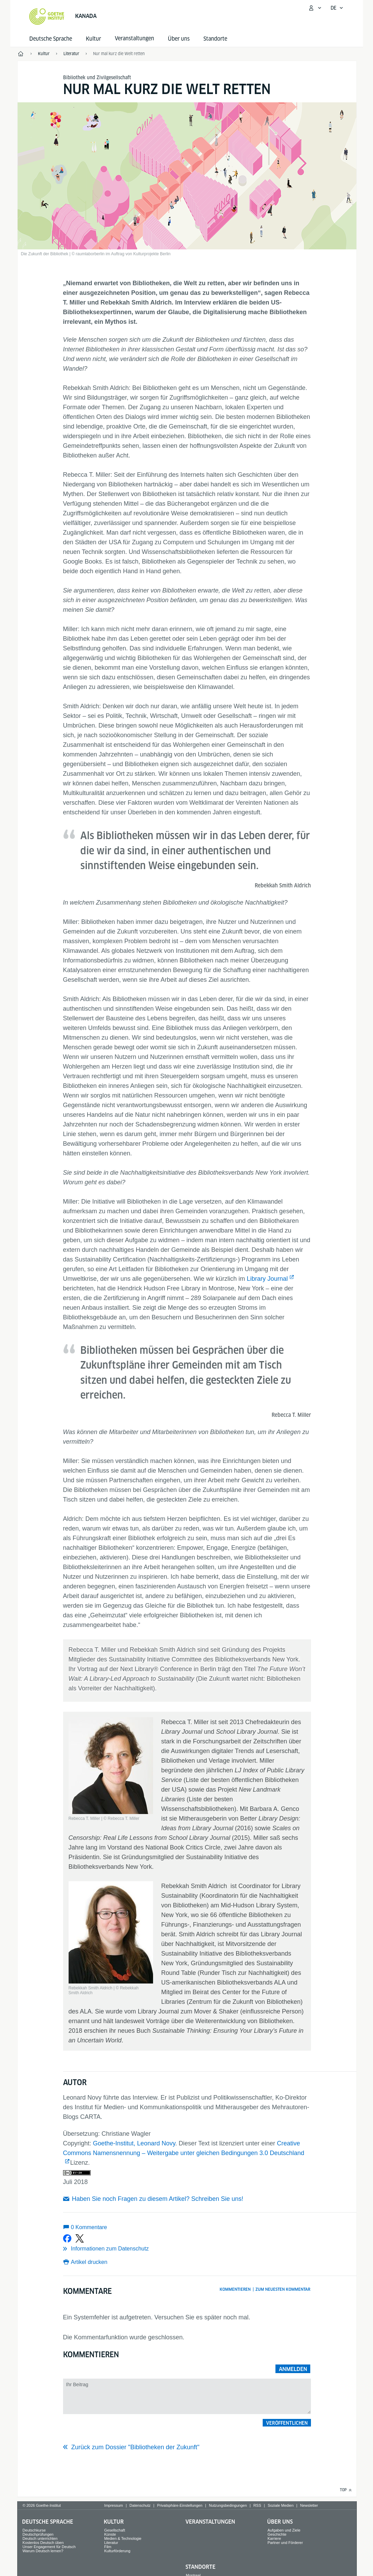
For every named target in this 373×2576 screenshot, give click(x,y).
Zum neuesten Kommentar (282, 2289)
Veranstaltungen (210, 2521)
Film (107, 2547)
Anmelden (293, 2369)
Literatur (111, 2543)
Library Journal (267, 1278)
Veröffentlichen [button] (287, 2423)
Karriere (274, 2538)
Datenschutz (140, 2505)
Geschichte (277, 2534)
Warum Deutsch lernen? (42, 2551)
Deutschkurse (34, 2530)
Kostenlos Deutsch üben (42, 2543)
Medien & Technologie (122, 2538)
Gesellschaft (114, 2530)
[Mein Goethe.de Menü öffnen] (315, 8)
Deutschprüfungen (37, 2534)
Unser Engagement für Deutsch (48, 2547)
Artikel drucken (89, 2262)
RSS (257, 2505)
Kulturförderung (117, 2551)
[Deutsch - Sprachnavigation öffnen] (337, 7)
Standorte (215, 38)
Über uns (179, 38)
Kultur (93, 38)
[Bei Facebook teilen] (67, 2238)
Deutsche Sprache (50, 38)
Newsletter (309, 2505)
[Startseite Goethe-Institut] (46, 16)
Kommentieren (235, 2289)
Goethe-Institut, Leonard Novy (134, 2143)
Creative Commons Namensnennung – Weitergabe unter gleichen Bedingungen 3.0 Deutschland (183, 2148)
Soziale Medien (280, 2505)
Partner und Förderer (285, 2543)
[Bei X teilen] (79, 2238)
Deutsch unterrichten (40, 2538)
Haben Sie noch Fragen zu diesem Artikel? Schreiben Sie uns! (157, 2198)
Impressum (113, 2505)
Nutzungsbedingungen (228, 2505)
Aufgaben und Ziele (284, 2530)
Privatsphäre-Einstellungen (179, 2505)
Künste (110, 2534)
